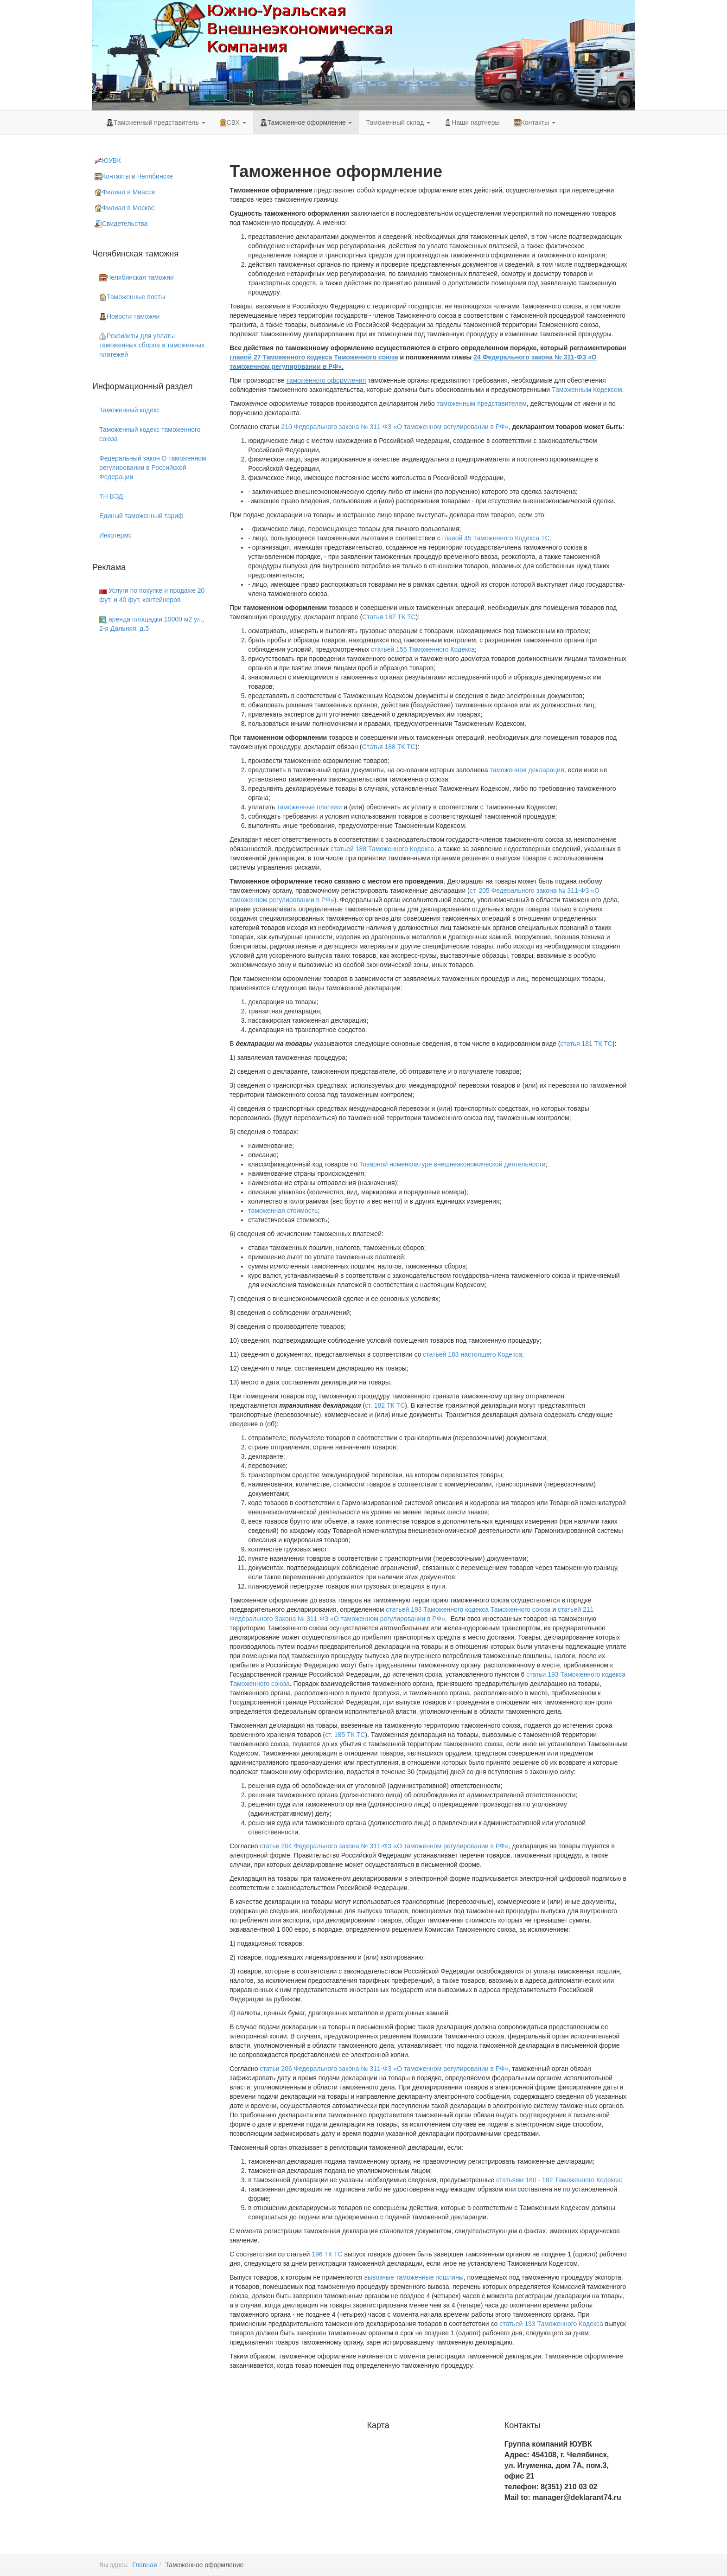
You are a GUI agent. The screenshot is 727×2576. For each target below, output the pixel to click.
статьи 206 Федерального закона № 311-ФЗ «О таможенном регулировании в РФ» (384, 2068)
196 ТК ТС (327, 2254)
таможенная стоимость (283, 1210)
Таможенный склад (398, 122)
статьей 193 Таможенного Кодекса (551, 2323)
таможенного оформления (326, 380)
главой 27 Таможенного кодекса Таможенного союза (314, 357)
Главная (144, 2565)
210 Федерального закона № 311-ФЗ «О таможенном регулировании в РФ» (394, 426)
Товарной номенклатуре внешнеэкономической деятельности (452, 1164)
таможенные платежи (309, 807)
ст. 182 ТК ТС (385, 1405)
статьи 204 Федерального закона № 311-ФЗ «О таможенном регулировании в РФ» (384, 1846)
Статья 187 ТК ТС (389, 617)
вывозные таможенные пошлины (413, 2277)
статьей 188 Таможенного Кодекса (382, 848)
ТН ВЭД (111, 496)
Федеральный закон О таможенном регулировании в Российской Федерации (152, 468)
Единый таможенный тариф (141, 515)
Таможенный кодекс (129, 410)
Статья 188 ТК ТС (388, 746)
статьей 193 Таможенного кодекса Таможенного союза (468, 1609)
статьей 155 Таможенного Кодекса (423, 649)
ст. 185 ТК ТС (345, 1734)
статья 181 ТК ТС (586, 1043)
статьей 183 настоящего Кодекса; (473, 1354)
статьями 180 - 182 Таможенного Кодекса (558, 2180)
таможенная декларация (527, 770)
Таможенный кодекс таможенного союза (150, 434)
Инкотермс (115, 535)
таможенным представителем (482, 403)
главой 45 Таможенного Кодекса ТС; (497, 538)
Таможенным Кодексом (587, 389)
